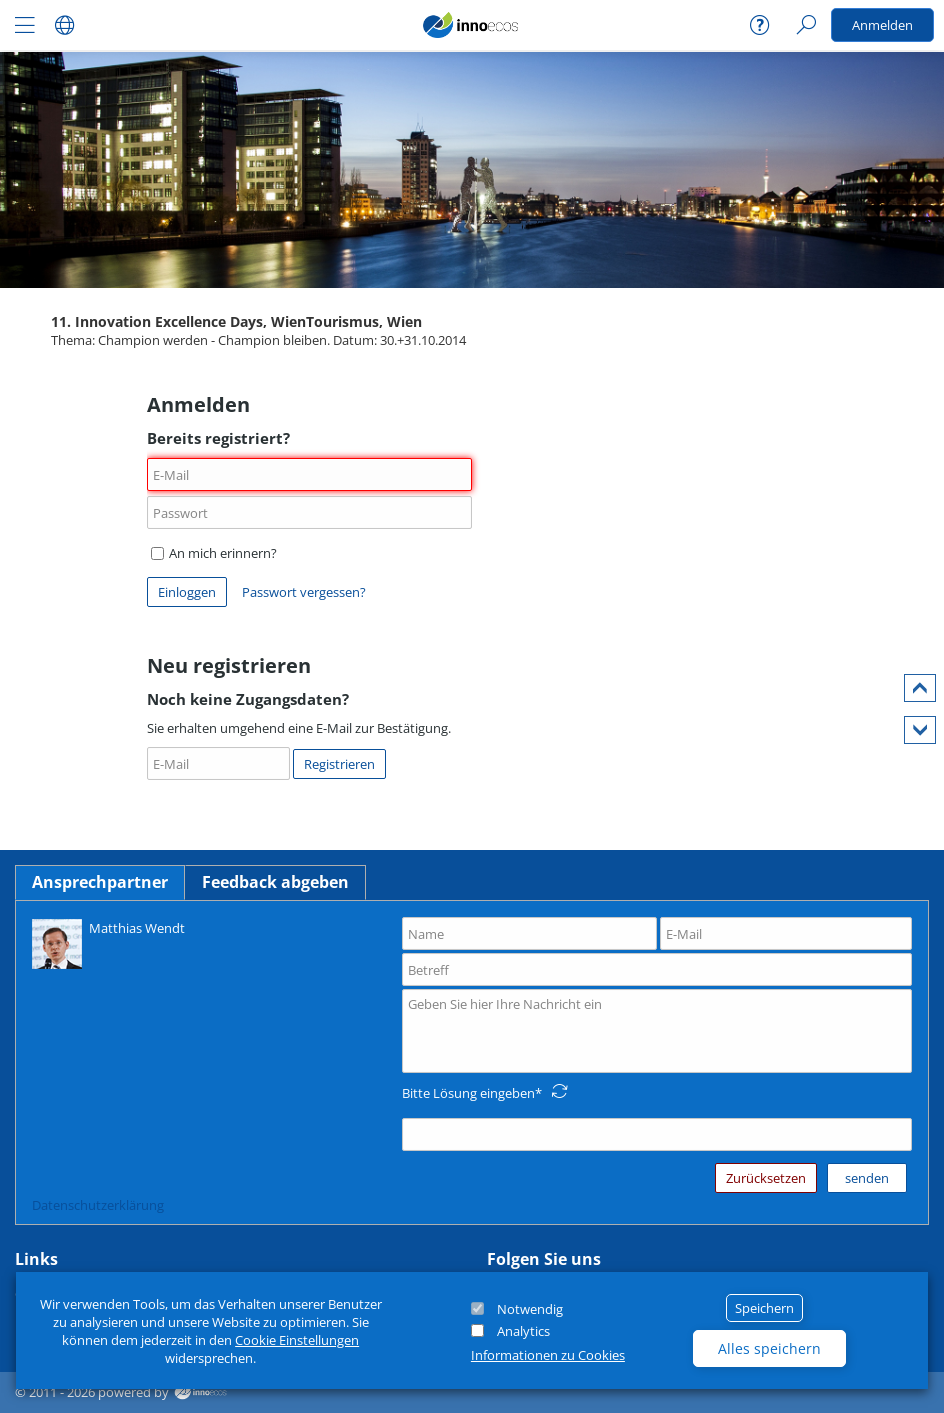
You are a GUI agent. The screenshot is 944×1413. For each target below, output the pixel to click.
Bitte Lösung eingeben (468, 1093)
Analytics (523, 1331)
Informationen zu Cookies (548, 1355)
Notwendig (530, 1309)
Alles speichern (769, 1348)
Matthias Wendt (108, 942)
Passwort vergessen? (304, 592)
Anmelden (882, 25)
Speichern (764, 1308)
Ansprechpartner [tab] (100, 882)
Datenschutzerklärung (98, 1205)
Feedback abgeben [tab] (275, 882)
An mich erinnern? (214, 553)
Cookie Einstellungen (297, 1340)
